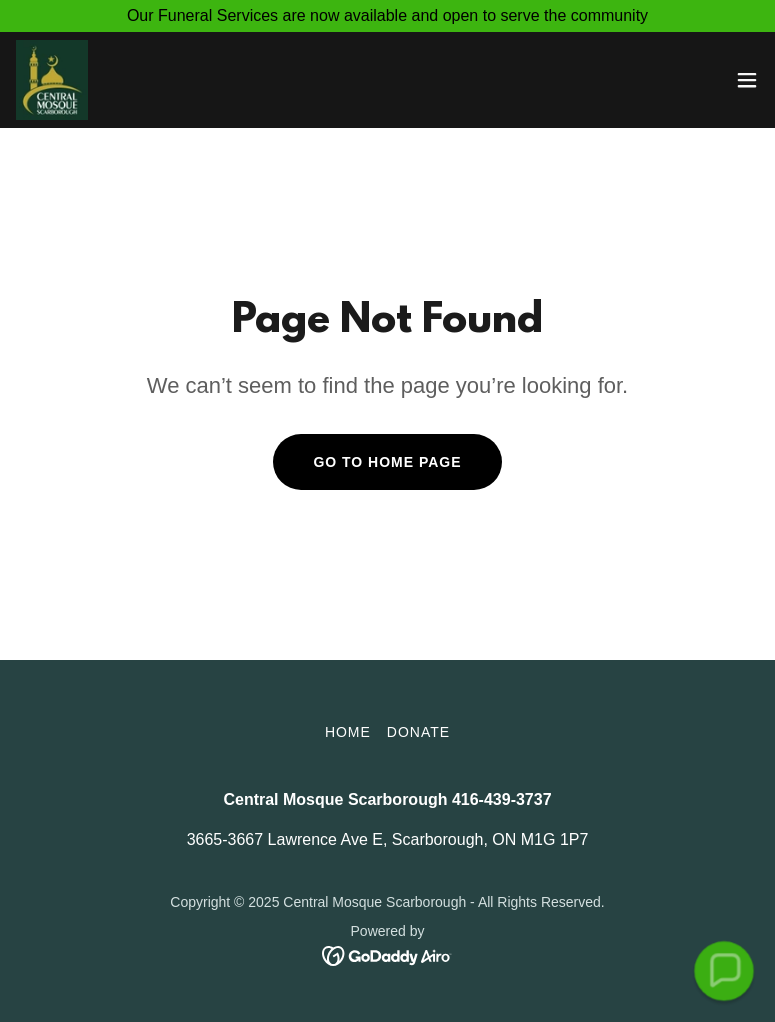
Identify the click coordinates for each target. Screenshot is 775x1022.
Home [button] (348, 732)
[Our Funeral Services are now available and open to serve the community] (387, 16)
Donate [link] (418, 732)
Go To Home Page (387, 462)
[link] (52, 80)
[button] (747, 80)
